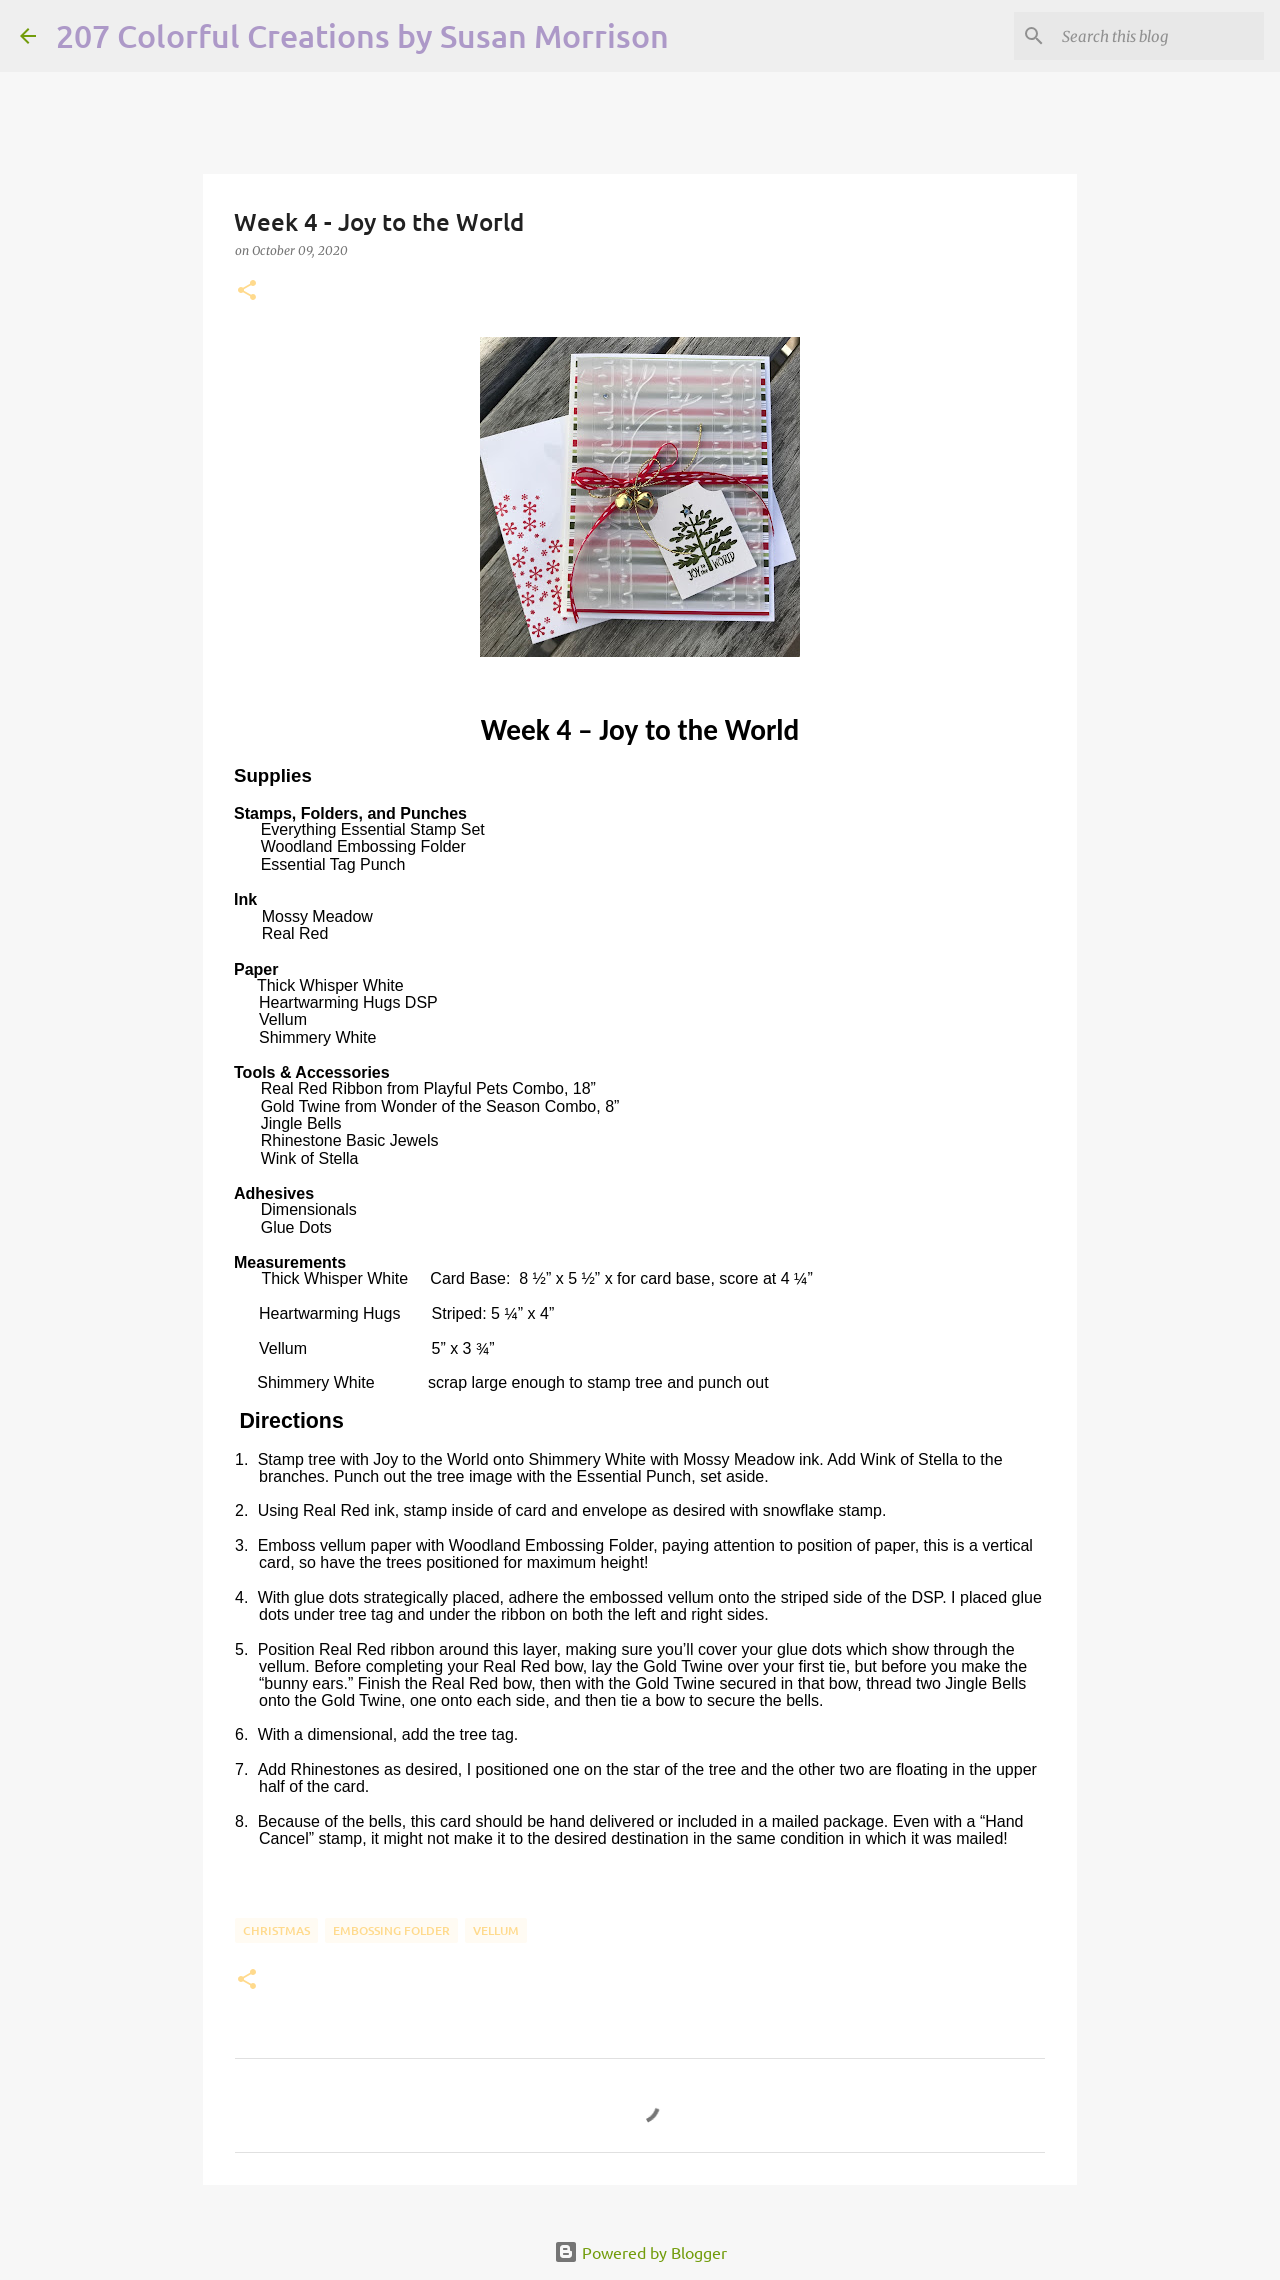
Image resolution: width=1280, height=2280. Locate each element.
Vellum (496, 1930)
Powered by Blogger (640, 2252)
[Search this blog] (1159, 36)
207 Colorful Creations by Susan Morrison (362, 35)
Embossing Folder (391, 1930)
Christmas (276, 1930)
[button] (247, 291)
